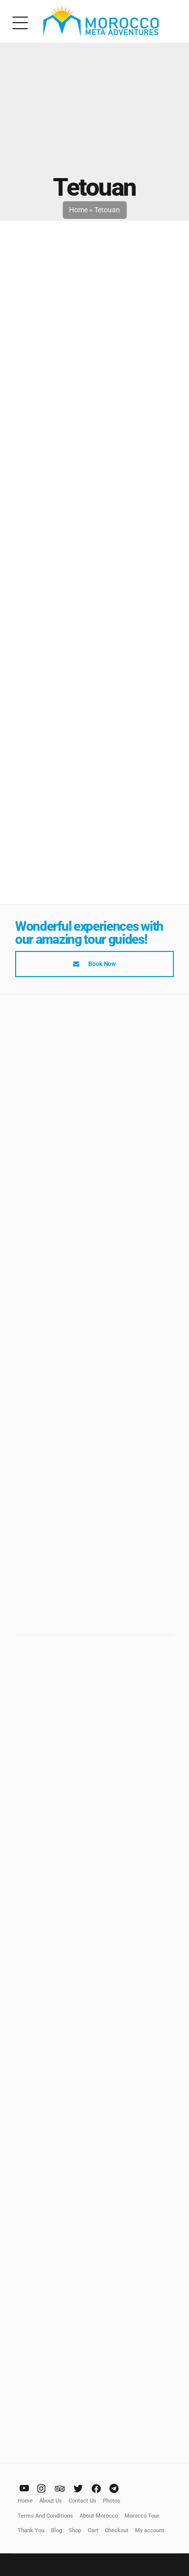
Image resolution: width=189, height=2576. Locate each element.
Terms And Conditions (45, 2515)
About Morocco (99, 2515)
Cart (93, 2530)
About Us (50, 2500)
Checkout (117, 2530)
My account (149, 2530)
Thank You (31, 2530)
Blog (56, 2530)
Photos (111, 2500)
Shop (75, 2530)
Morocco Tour (141, 2515)
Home (78, 210)
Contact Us (82, 2500)
